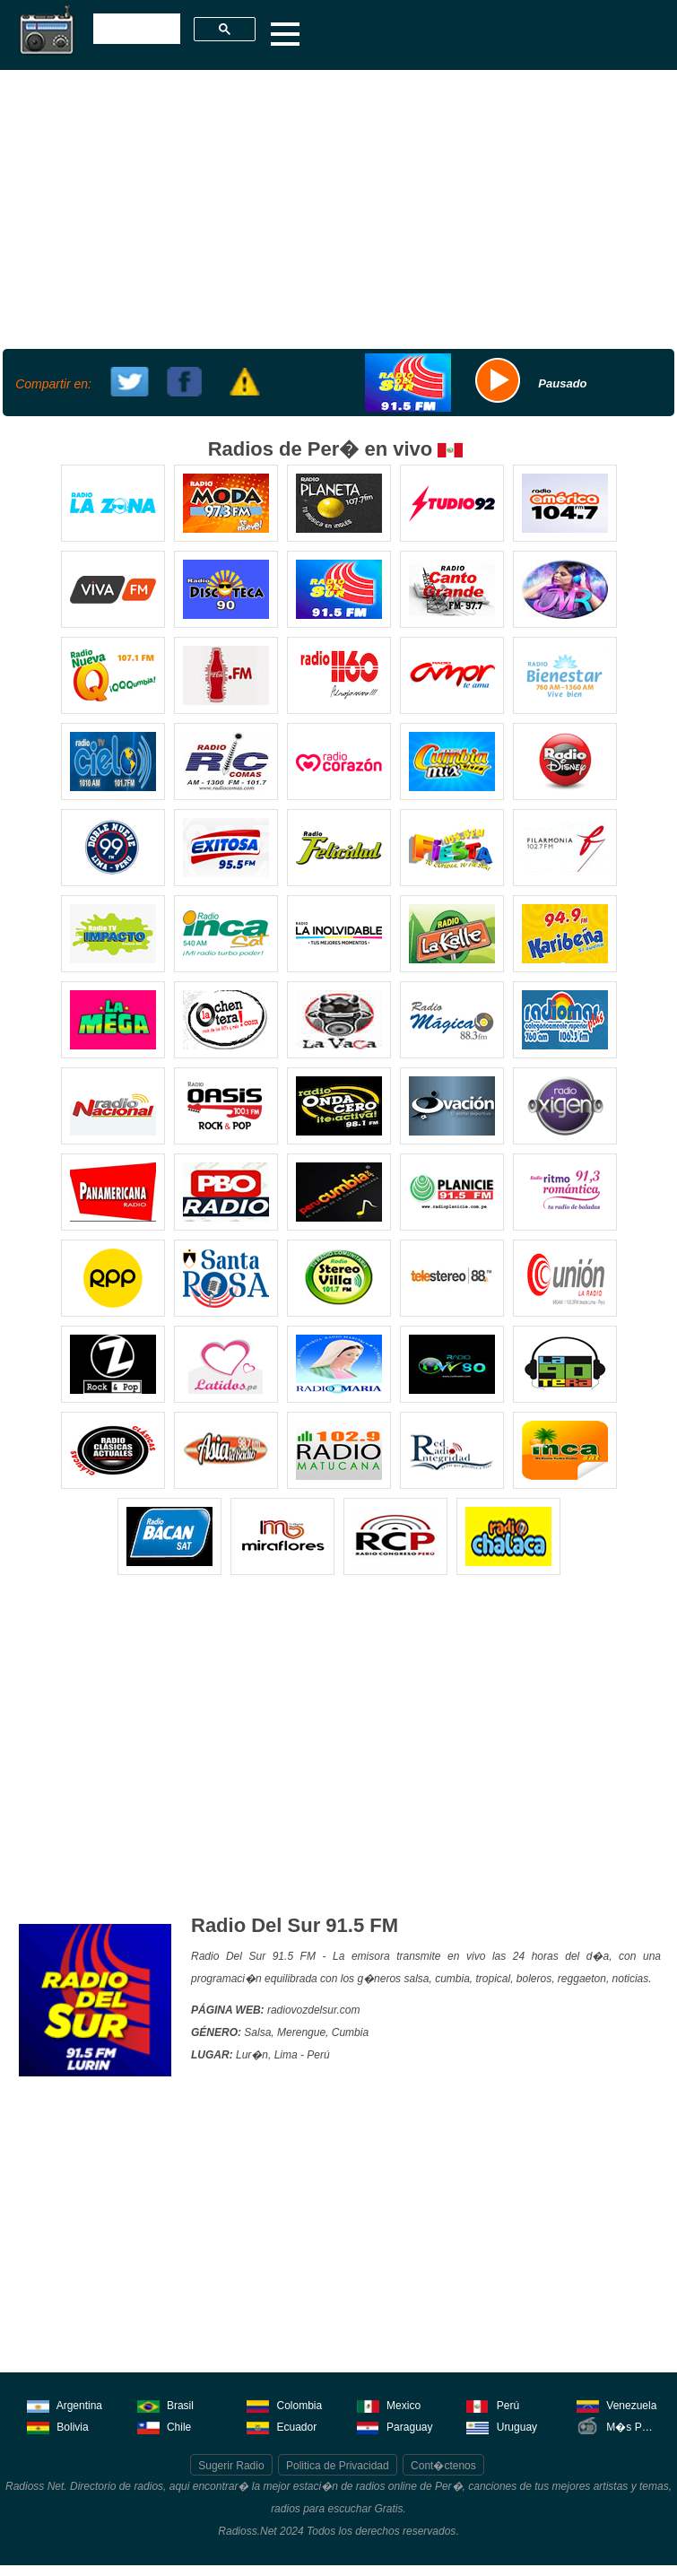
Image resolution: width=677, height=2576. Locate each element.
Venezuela (616, 2404)
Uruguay (501, 2425)
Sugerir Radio (231, 2465)
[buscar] (135, 30)
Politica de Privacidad (337, 2465)
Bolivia (58, 2425)
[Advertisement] (336, 207)
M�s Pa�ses (619, 2425)
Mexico (389, 2404)
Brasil (165, 2404)
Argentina (64, 2404)
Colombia (284, 2404)
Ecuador (282, 2425)
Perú (492, 2404)
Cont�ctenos (443, 2465)
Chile (164, 2425)
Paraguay (395, 2425)
